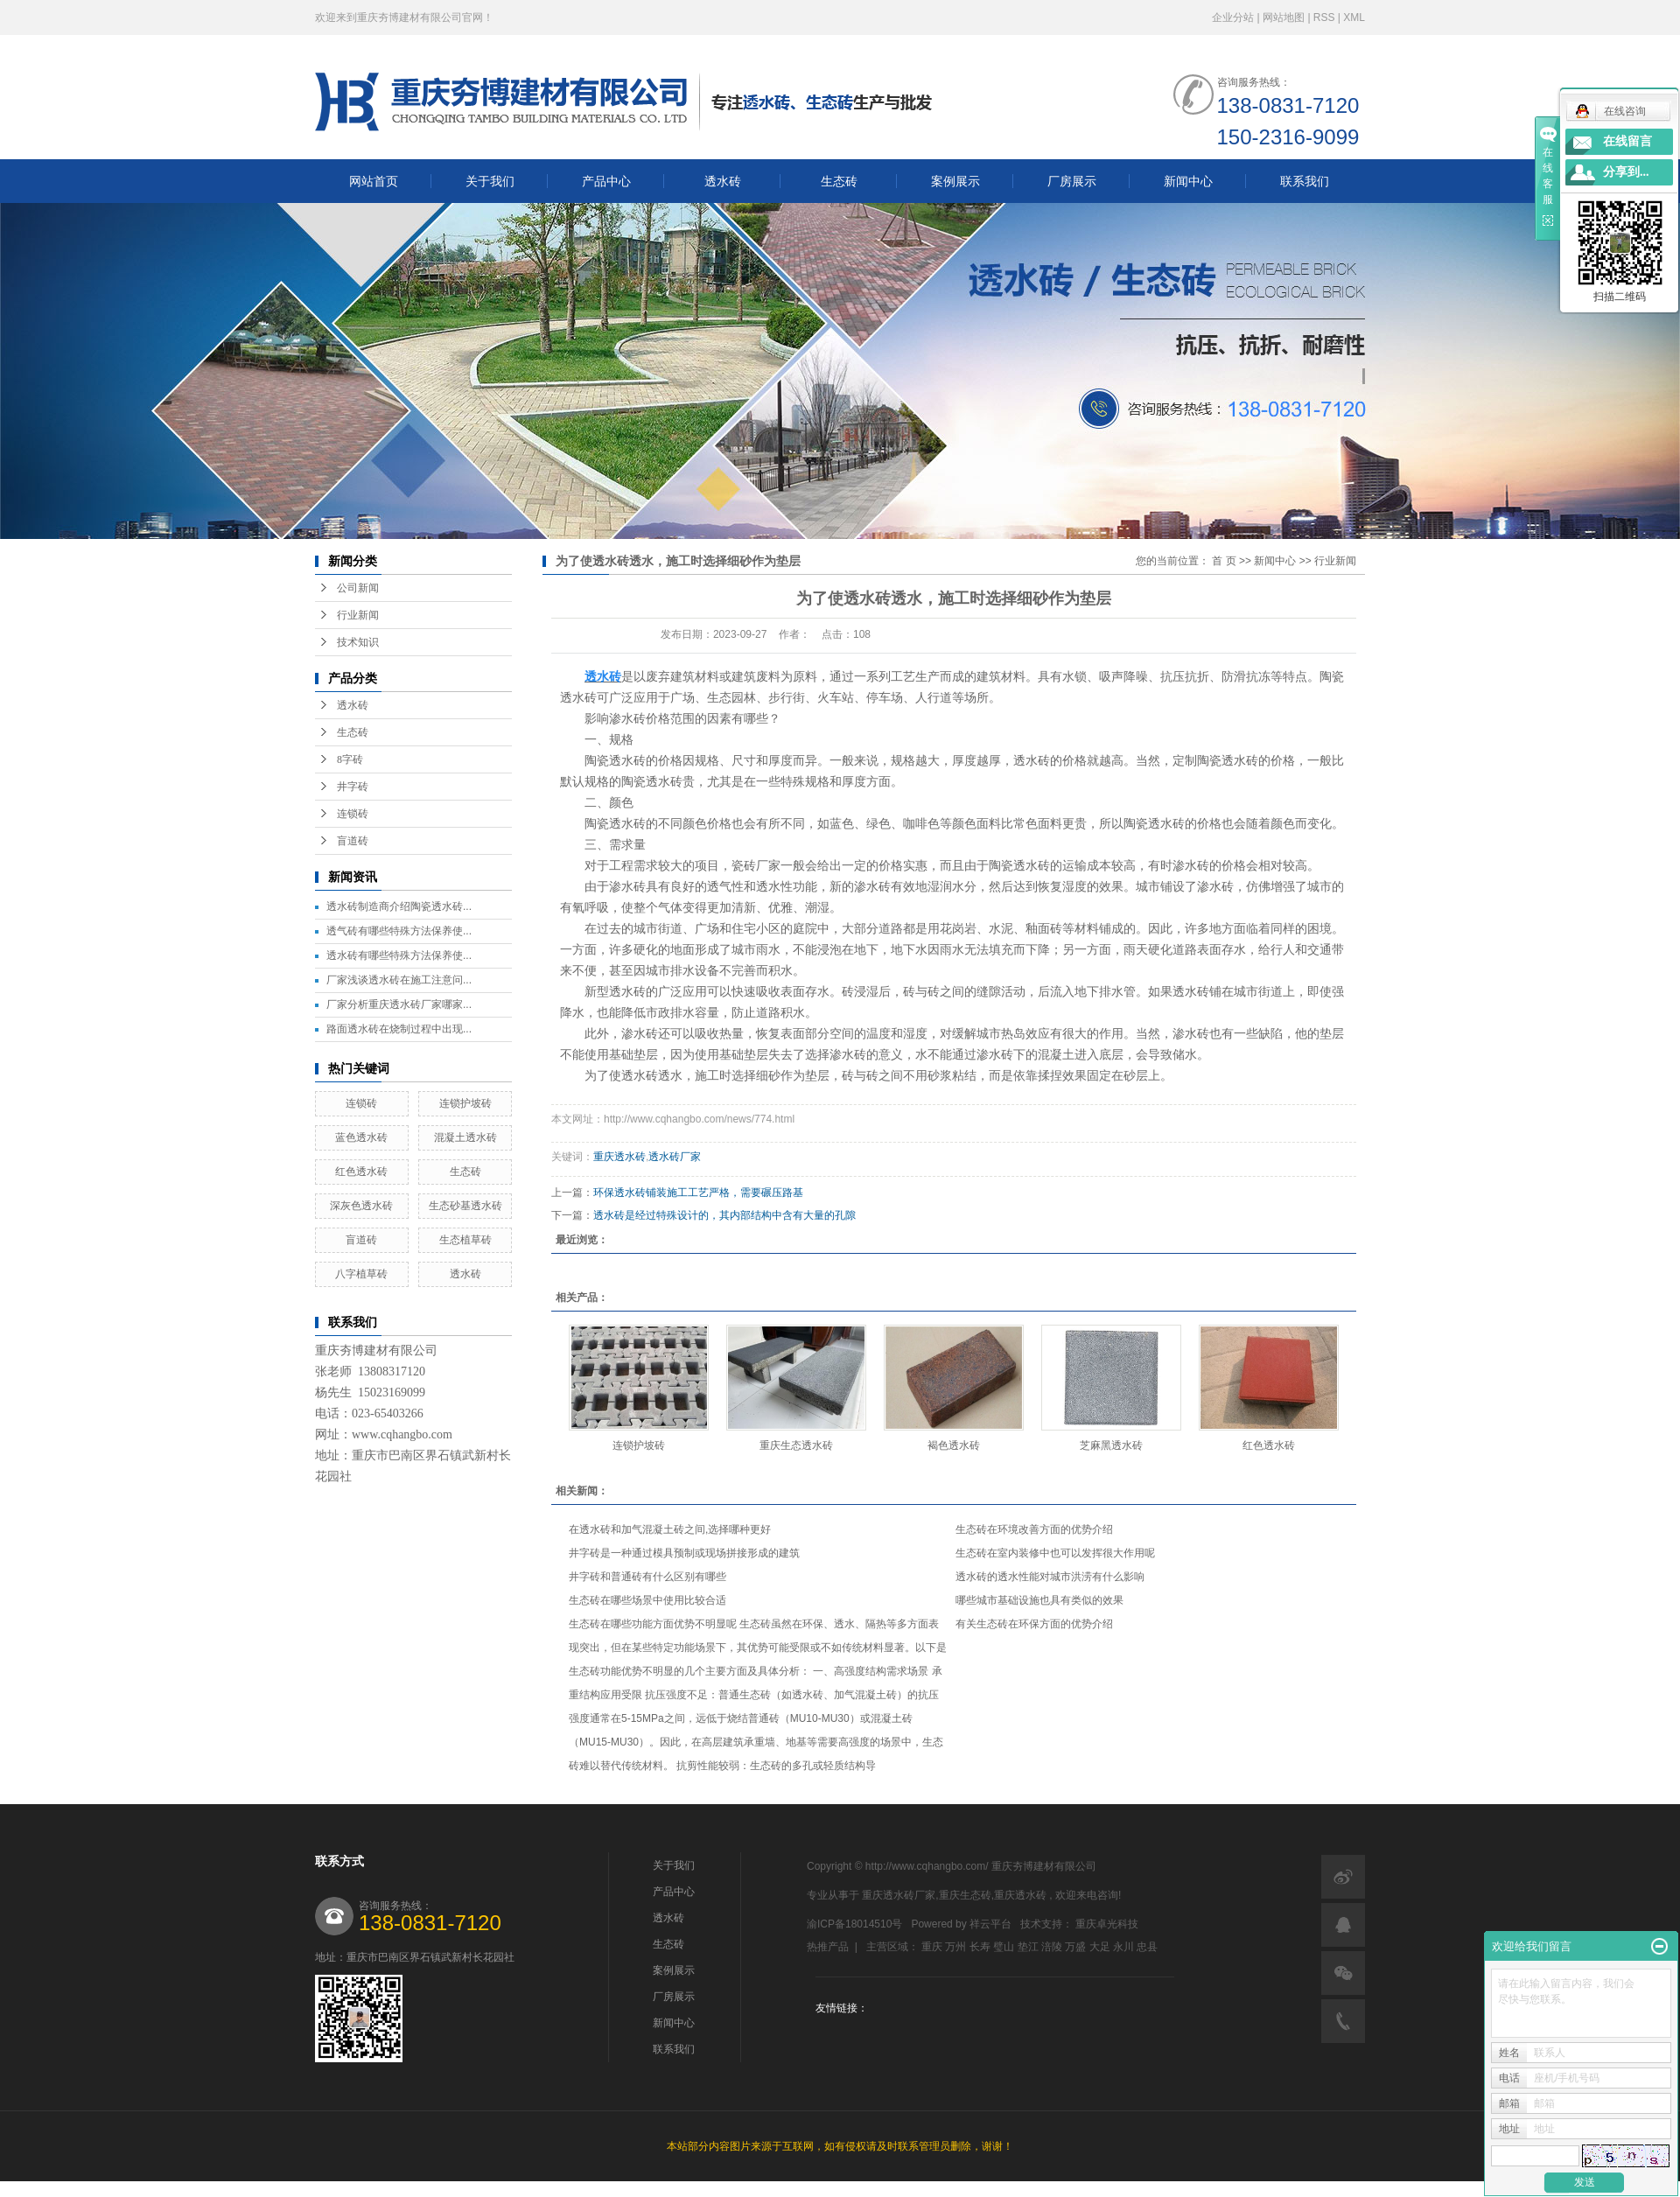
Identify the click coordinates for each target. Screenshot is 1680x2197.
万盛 (1075, 1947)
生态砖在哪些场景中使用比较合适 (647, 1600)
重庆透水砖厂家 (898, 1895)
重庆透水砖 (619, 1157)
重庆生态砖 (965, 1895)
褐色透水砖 (954, 1445)
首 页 (1224, 561)
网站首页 (373, 181)
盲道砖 (352, 841)
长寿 (980, 1947)
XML (1354, 17)
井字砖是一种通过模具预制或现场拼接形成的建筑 (684, 1553)
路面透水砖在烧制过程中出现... (399, 1029)
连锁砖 (352, 814)
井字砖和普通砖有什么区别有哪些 (647, 1577)
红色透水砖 (361, 1171)
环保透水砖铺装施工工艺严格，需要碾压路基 (698, 1192)
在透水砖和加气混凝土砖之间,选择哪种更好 (670, 1529)
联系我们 (1304, 181)
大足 (1099, 1947)
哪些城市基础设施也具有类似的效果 (1040, 1600)
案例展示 (955, 181)
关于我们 (490, 181)
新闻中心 (1188, 181)
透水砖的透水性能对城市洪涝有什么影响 (1050, 1577)
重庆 (931, 1947)
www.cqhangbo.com (402, 1434)
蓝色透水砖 (361, 1137)
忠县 (1147, 1947)
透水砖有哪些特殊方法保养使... (399, 955)
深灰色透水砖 (361, 1206)
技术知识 (358, 642)
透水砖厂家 (674, 1157)
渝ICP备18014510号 (854, 1924)
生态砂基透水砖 (465, 1206)
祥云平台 (991, 1924)
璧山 (1003, 1947)
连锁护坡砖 (465, 1103)
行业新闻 (358, 615)
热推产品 (828, 1947)
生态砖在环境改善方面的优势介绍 (1034, 1529)
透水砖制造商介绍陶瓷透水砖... (399, 906)
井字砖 (352, 786)
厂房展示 (1071, 181)
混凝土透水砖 (465, 1137)
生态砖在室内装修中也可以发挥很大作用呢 (1055, 1553)
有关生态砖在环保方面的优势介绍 (1034, 1624)
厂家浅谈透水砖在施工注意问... (399, 980)
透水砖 (722, 181)
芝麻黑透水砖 (1111, 1445)
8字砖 (350, 759)
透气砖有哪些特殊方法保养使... (399, 931)
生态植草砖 (465, 1240)
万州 (955, 1947)
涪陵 (1051, 1947)
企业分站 (1233, 17)
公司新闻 (358, 588)
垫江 (1028, 1947)
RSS (1324, 17)
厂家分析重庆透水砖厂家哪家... (399, 1004)
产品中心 (606, 181)
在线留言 (1627, 141)
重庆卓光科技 (1106, 1924)
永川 (1123, 1947)
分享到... (1626, 171)
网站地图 (1285, 17)
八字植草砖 (361, 1274)
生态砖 (839, 181)
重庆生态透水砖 (796, 1445)
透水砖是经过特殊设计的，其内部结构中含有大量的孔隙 (724, 1215)
